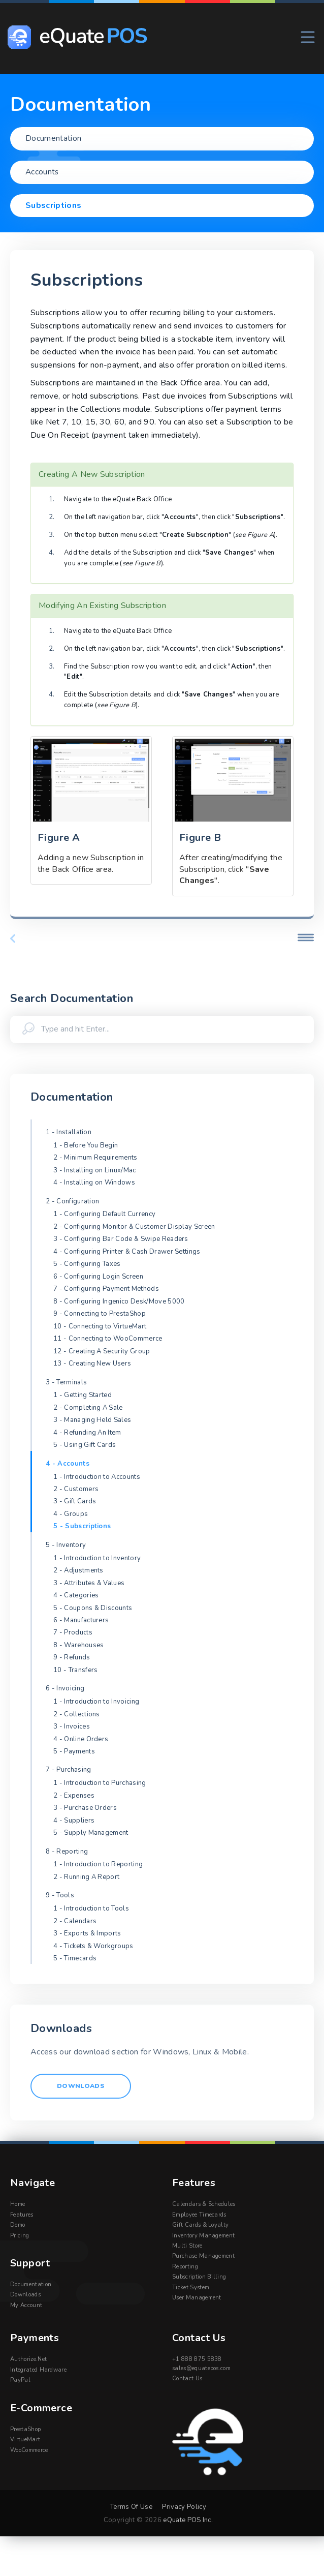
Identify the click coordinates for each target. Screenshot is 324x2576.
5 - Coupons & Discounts (92, 1608)
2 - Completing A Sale (88, 1407)
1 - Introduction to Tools (91, 1908)
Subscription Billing (199, 2277)
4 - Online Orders (80, 1739)
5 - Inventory (66, 1545)
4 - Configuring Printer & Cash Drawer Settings (127, 1251)
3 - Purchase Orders (85, 1807)
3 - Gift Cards (74, 1501)
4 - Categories (76, 1595)
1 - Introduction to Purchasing (99, 1782)
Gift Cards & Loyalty (200, 2225)
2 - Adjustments (78, 1570)
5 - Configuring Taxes (87, 1263)
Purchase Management (203, 2256)
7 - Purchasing (68, 1769)
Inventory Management (203, 2235)
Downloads (82, 2085)
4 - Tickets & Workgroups (93, 1946)
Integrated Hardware (38, 2370)
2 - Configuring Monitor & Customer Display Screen (134, 1226)
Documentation (30, 2285)
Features (22, 2215)
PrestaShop (25, 2430)
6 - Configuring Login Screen (98, 1276)
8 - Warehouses (78, 1645)
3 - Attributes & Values (88, 1583)
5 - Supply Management (90, 1832)
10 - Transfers (75, 1670)
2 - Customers (76, 1489)
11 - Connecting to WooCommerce (108, 1338)
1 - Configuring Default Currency (104, 1214)
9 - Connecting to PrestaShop (99, 1313)
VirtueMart (25, 2440)
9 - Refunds (71, 1657)
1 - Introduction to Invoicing (96, 1701)
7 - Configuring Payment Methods (106, 1288)
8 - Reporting (67, 1851)
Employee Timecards (199, 2215)
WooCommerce (29, 2450)
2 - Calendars (74, 1921)
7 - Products (72, 1632)
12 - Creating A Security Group (101, 1351)
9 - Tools (60, 1895)
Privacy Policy (184, 2507)
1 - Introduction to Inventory (97, 1558)
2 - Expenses (73, 1795)
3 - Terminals (66, 1382)
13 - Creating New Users (92, 1363)
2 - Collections (76, 1714)
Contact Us (187, 2379)
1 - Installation (68, 1132)
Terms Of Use (131, 2507)
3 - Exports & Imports (87, 1933)
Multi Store (187, 2246)
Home (17, 2204)
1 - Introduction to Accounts (96, 1476)
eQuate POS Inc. (188, 2520)
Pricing (19, 2235)
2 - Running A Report (86, 1877)
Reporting (185, 2267)
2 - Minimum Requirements (95, 1157)
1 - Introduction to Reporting (98, 1864)
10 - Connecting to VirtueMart (99, 1326)
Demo (17, 2225)
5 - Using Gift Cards (84, 1444)
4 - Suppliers (73, 1820)
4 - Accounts (67, 1463)
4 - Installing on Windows (94, 1182)
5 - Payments (74, 1751)
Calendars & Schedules (204, 2204)
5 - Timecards (74, 1958)
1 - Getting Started (82, 1395)
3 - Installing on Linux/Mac (94, 1170)
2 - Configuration (72, 1201)
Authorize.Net (28, 2359)
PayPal (20, 2380)
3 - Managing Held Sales (92, 1420)
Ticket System (190, 2288)
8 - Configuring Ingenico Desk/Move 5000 (118, 1301)
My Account (26, 2306)
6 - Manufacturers (81, 1620)
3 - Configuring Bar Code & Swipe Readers (120, 1239)
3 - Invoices (71, 1726)
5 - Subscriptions (82, 1526)
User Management (196, 2298)
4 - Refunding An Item (87, 1432)
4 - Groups (70, 1514)
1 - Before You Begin (85, 1145)
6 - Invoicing (65, 1688)
